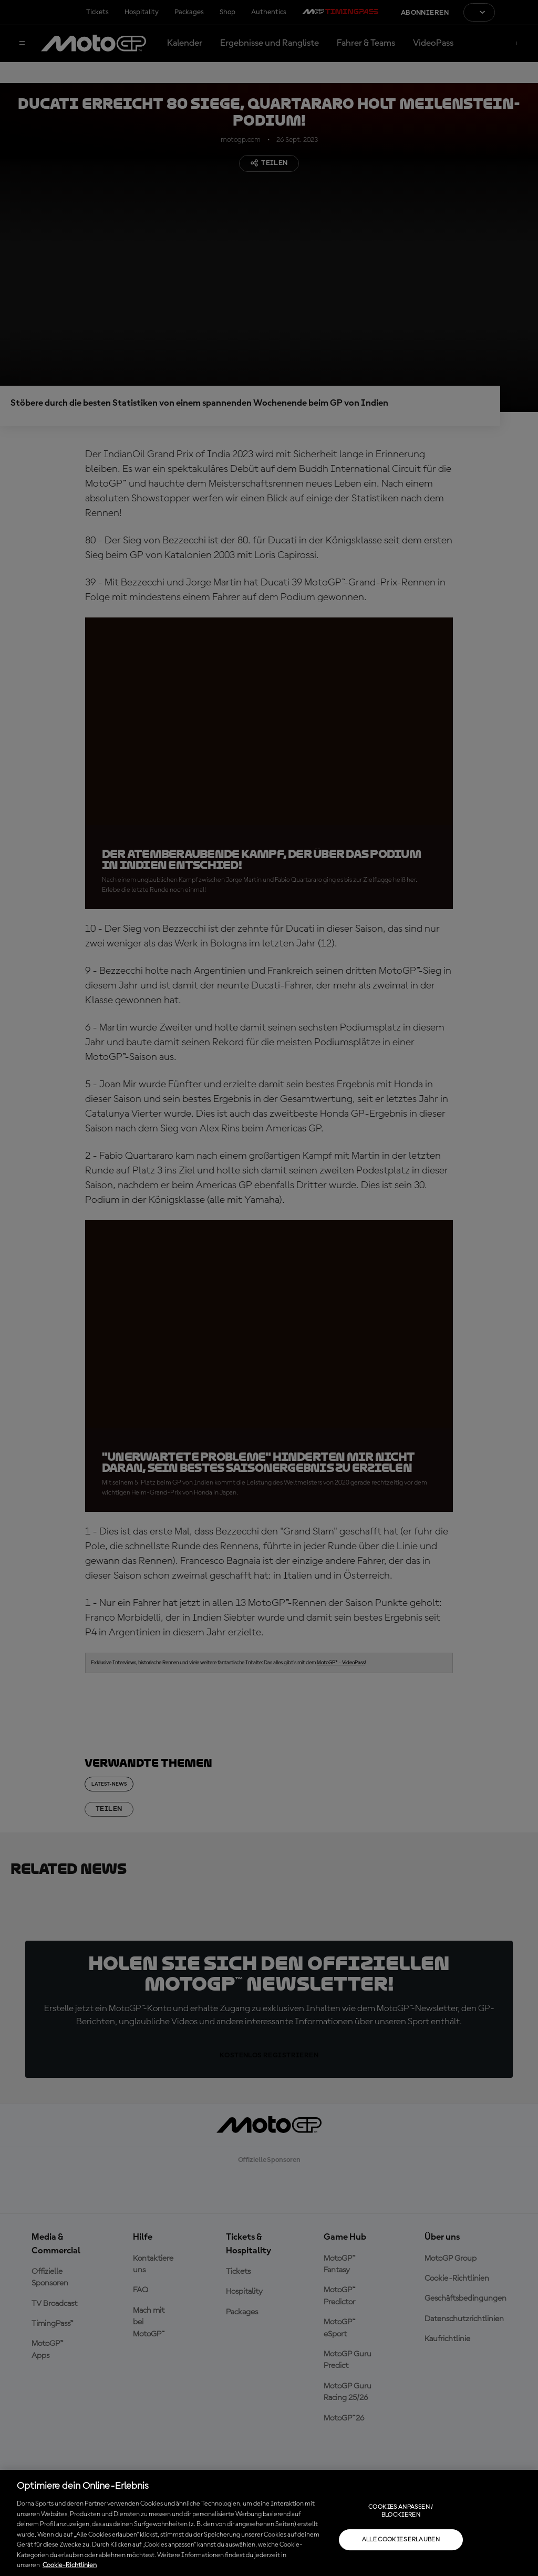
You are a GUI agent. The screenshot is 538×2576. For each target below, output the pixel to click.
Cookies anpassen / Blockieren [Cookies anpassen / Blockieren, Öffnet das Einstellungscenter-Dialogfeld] (400, 2511)
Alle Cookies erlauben (401, 2540)
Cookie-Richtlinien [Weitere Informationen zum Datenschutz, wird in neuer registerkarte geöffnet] (70, 2565)
